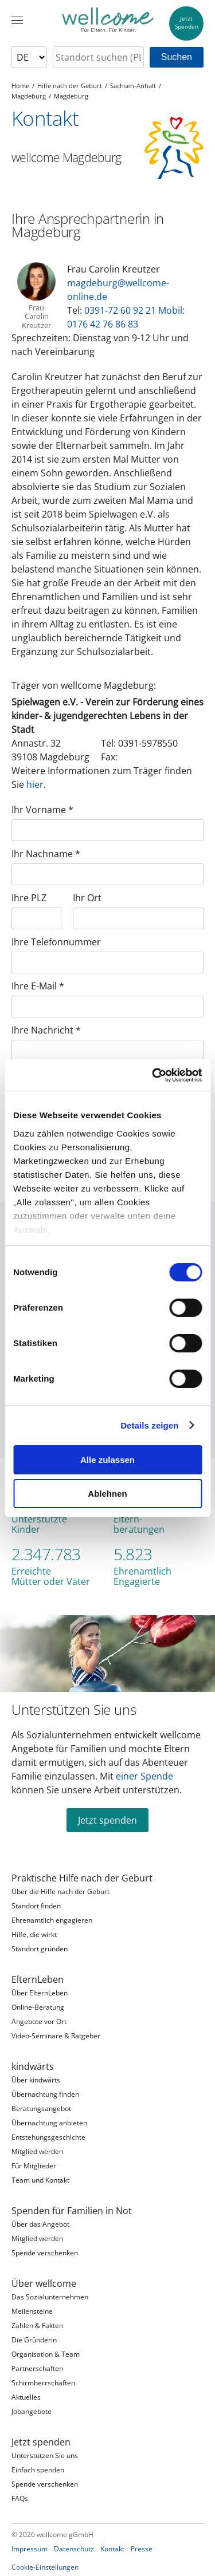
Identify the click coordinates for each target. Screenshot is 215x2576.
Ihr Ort (87, 897)
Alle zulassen (107, 1460)
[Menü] (17, 20)
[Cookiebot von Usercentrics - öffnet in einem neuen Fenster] (153, 1075)
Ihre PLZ (28, 897)
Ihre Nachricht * (46, 1030)
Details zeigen (149, 1425)
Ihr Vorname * (42, 809)
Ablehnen (107, 1493)
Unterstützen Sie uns (73, 1710)
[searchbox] (98, 57)
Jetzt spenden (107, 1820)
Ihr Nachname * (45, 853)
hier (35, 784)
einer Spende (144, 1776)
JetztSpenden (186, 22)
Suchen (176, 57)
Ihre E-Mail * (37, 986)
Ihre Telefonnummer (56, 942)
